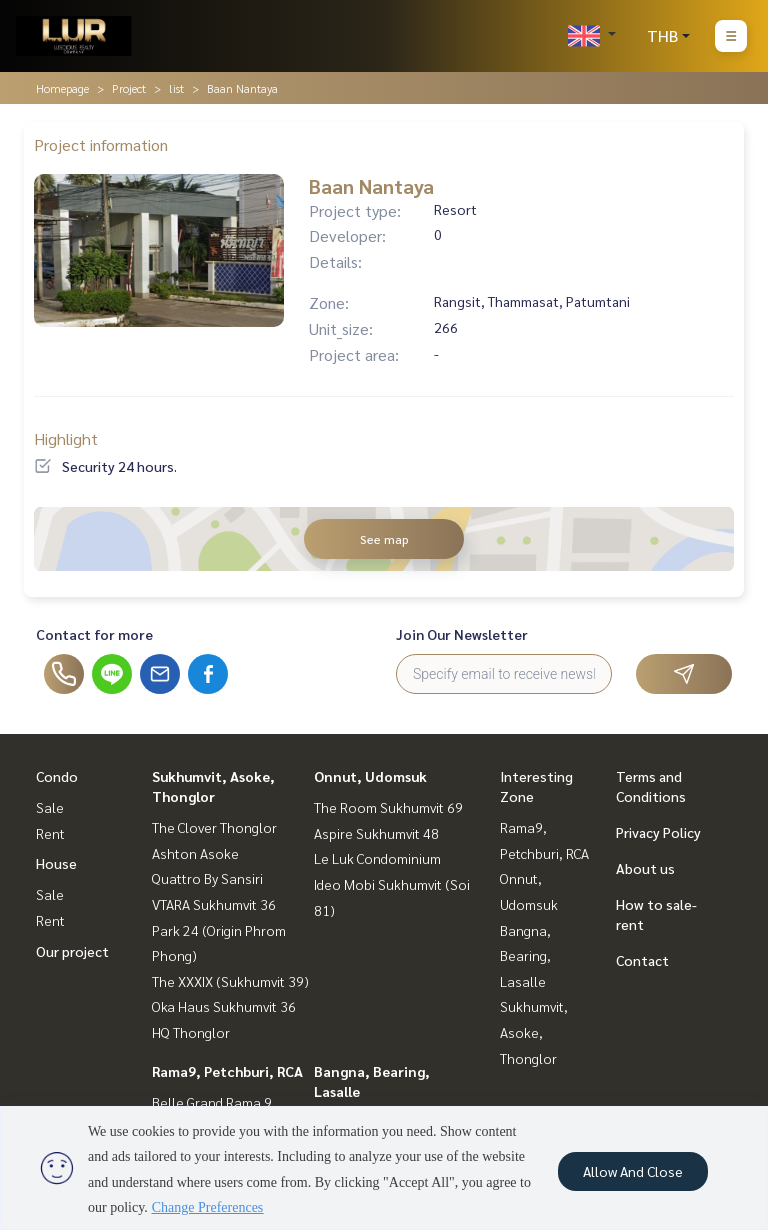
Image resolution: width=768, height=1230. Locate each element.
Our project (72, 951)
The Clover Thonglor (214, 827)
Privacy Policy (658, 832)
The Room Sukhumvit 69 (388, 807)
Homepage (62, 88)
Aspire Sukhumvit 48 (376, 833)
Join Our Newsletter (462, 634)
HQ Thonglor (191, 1032)
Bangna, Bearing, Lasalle (525, 955)
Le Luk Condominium (377, 858)
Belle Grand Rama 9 (212, 1102)
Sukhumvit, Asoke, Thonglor (534, 1031)
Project (129, 88)
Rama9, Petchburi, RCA (227, 1071)
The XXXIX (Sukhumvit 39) (230, 981)
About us (645, 868)
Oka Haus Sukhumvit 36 (224, 1006)
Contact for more (94, 634)
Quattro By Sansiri (207, 878)
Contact (642, 960)
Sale (50, 807)
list (176, 88)
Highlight (66, 438)
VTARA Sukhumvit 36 (214, 904)
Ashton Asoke (195, 853)
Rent (50, 833)
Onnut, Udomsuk (370, 776)
